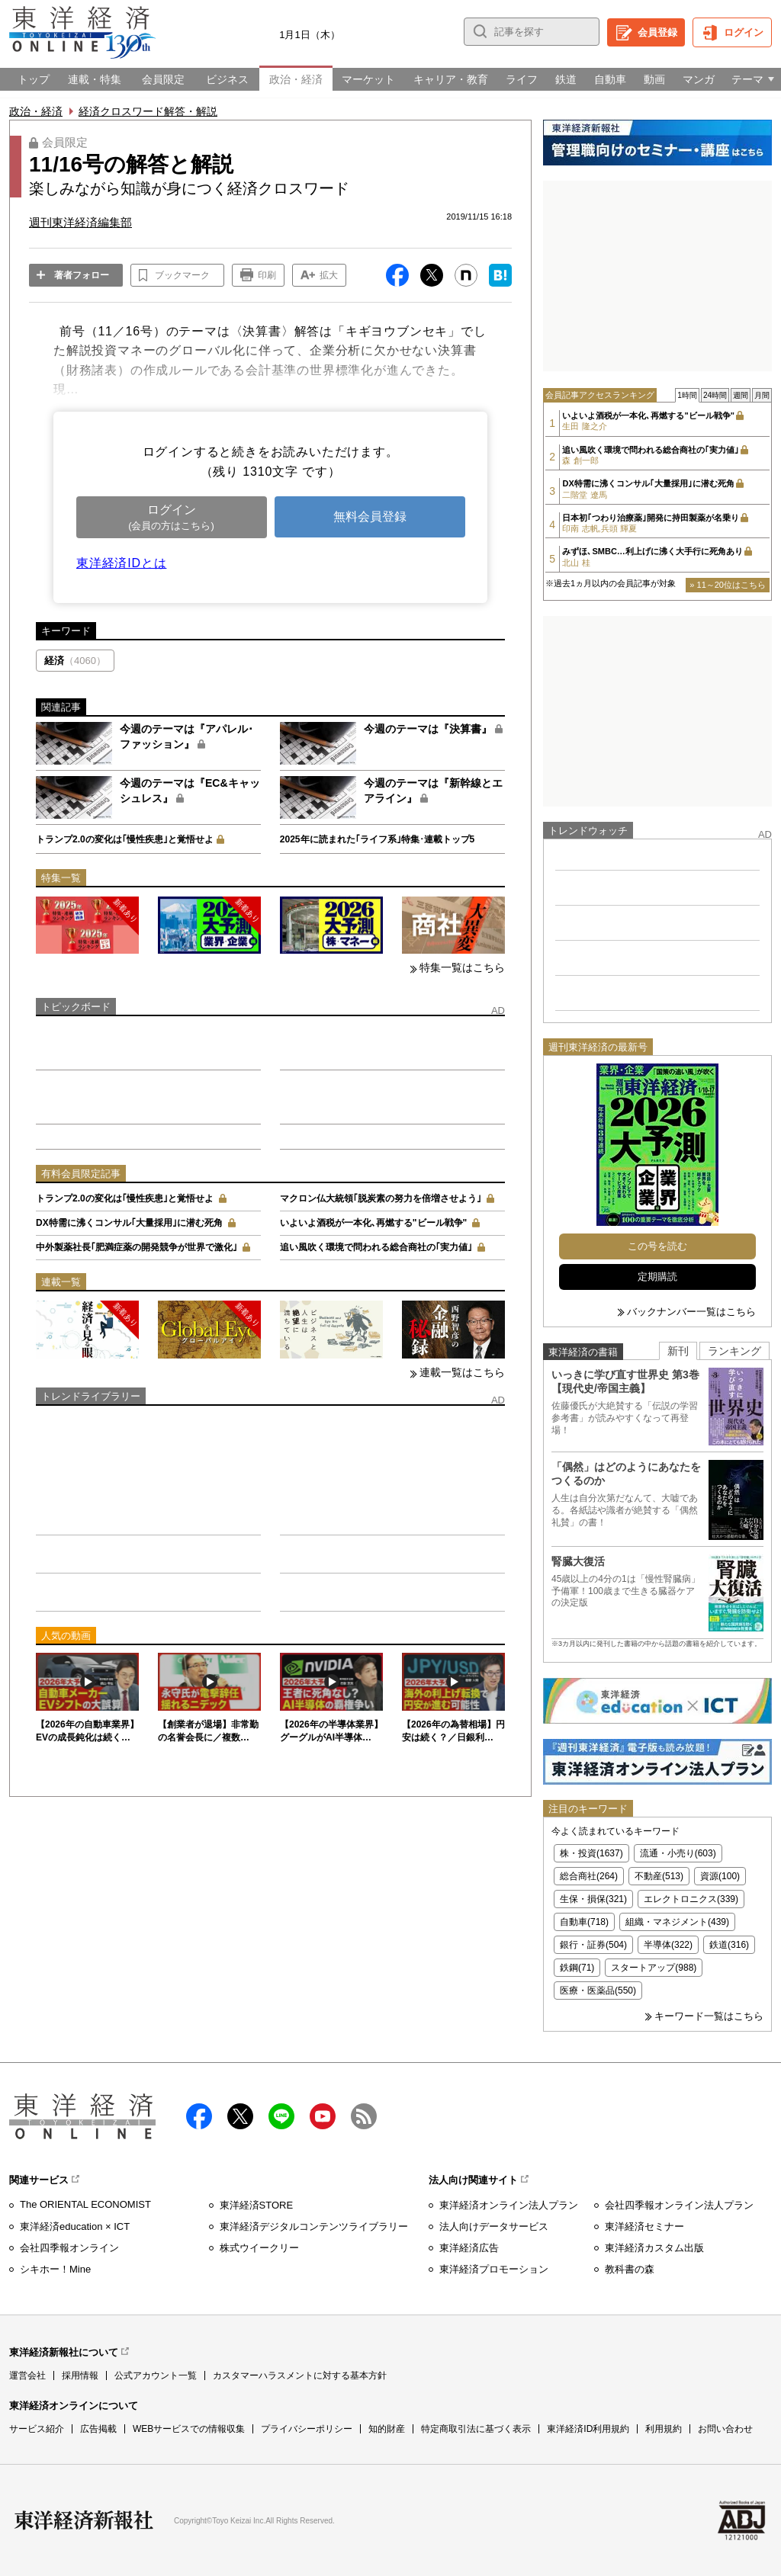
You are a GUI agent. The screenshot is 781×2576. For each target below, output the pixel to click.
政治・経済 (36, 111)
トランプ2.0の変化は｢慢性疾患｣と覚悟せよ (125, 839)
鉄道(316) (729, 1944)
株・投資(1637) (591, 1853)
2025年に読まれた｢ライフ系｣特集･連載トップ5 (377, 839)
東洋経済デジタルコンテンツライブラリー (314, 2226)
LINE (281, 2116)
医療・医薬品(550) (598, 1990)
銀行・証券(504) (593, 1944)
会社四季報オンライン (69, 2248)
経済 (75, 660)
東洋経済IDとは (121, 563)
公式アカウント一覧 (155, 2375)
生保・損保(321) (593, 1899)
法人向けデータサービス (493, 2226)
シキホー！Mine (55, 2269)
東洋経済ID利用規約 (588, 2428)
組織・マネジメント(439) (677, 1922)
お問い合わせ (725, 2428)
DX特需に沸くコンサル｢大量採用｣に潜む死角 (129, 1222)
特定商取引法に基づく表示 (476, 2428)
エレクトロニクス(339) (691, 1899)
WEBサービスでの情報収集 (189, 2428)
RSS (364, 2116)
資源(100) (720, 1876)
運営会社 (27, 2375)
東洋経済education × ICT (75, 2226)
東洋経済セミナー (644, 2226)
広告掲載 (98, 2428)
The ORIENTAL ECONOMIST (85, 2204)
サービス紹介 (36, 2428)
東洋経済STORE (257, 2205)
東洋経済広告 (469, 2248)
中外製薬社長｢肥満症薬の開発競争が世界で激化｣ (136, 1247)
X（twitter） (240, 2116)
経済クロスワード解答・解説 (148, 111)
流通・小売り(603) (678, 1853)
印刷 (267, 275)
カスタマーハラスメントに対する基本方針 (300, 2375)
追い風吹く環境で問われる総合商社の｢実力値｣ (376, 1247)
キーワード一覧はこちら (708, 2016)
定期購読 (657, 1276)
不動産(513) (659, 1876)
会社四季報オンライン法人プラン (679, 2205)
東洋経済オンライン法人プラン (508, 2205)
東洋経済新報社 (84, 2520)
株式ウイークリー (259, 2248)
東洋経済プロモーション (493, 2269)
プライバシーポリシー (306, 2428)
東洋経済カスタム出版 (654, 2248)
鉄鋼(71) (577, 1967)
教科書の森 (629, 2269)
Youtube (323, 2116)
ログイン (743, 32)
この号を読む (657, 1246)
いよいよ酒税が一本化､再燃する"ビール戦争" (373, 1222)
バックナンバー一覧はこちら (691, 1311)
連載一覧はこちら (462, 1372)
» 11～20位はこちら (727, 584)
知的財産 (386, 2428)
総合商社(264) (589, 1876)
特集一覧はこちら (462, 967)
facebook (199, 2116)
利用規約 (663, 2428)
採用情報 (80, 2375)
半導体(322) (668, 1944)
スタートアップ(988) (653, 1967)
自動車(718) (584, 1922)
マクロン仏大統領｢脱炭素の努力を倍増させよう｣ (380, 1198)
